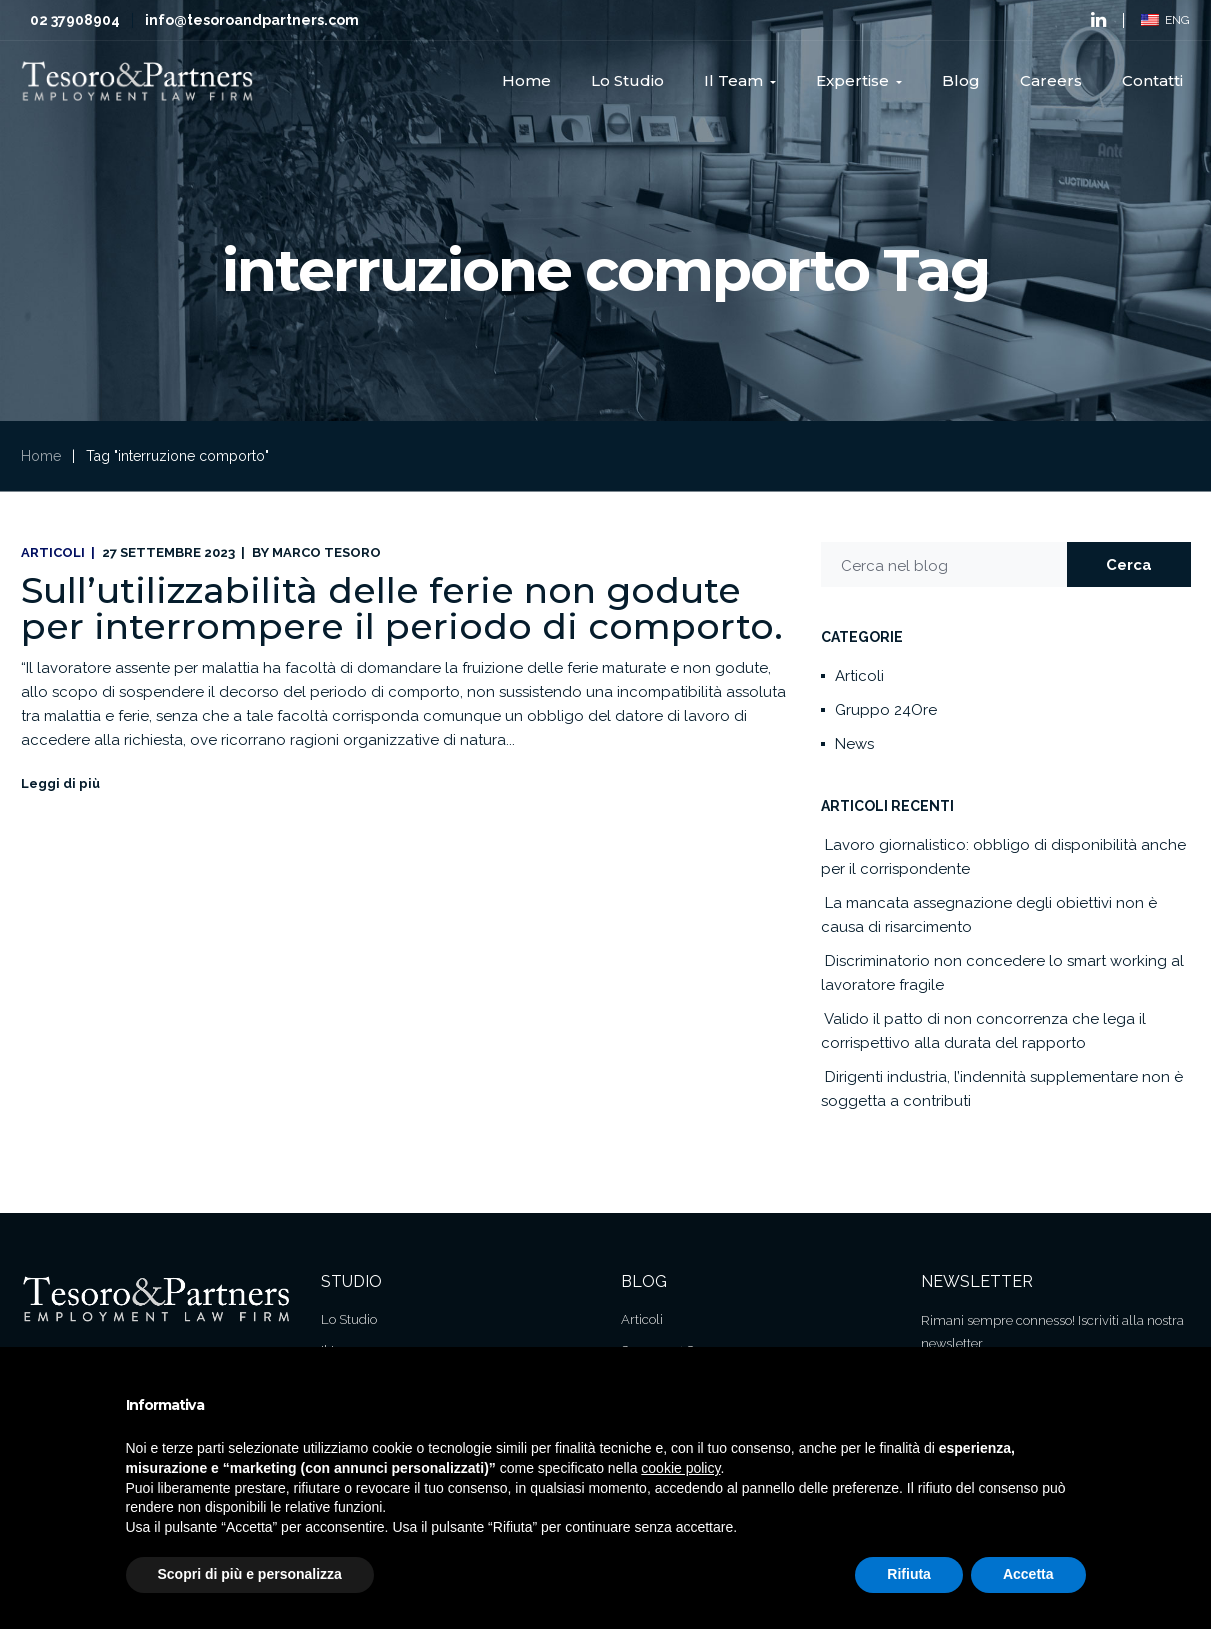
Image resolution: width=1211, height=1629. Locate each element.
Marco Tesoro (326, 552)
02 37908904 (75, 20)
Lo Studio (349, 1319)
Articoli (53, 552)
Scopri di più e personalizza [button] (250, 1574)
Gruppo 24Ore (886, 710)
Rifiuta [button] (909, 1574)
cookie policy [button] (680, 1468)
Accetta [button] (1028, 1574)
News (854, 744)
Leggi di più (60, 783)
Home (41, 456)
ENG (1165, 20)
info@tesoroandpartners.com (252, 20)
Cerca (1129, 565)
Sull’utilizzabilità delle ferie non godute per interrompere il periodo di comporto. (402, 608)
